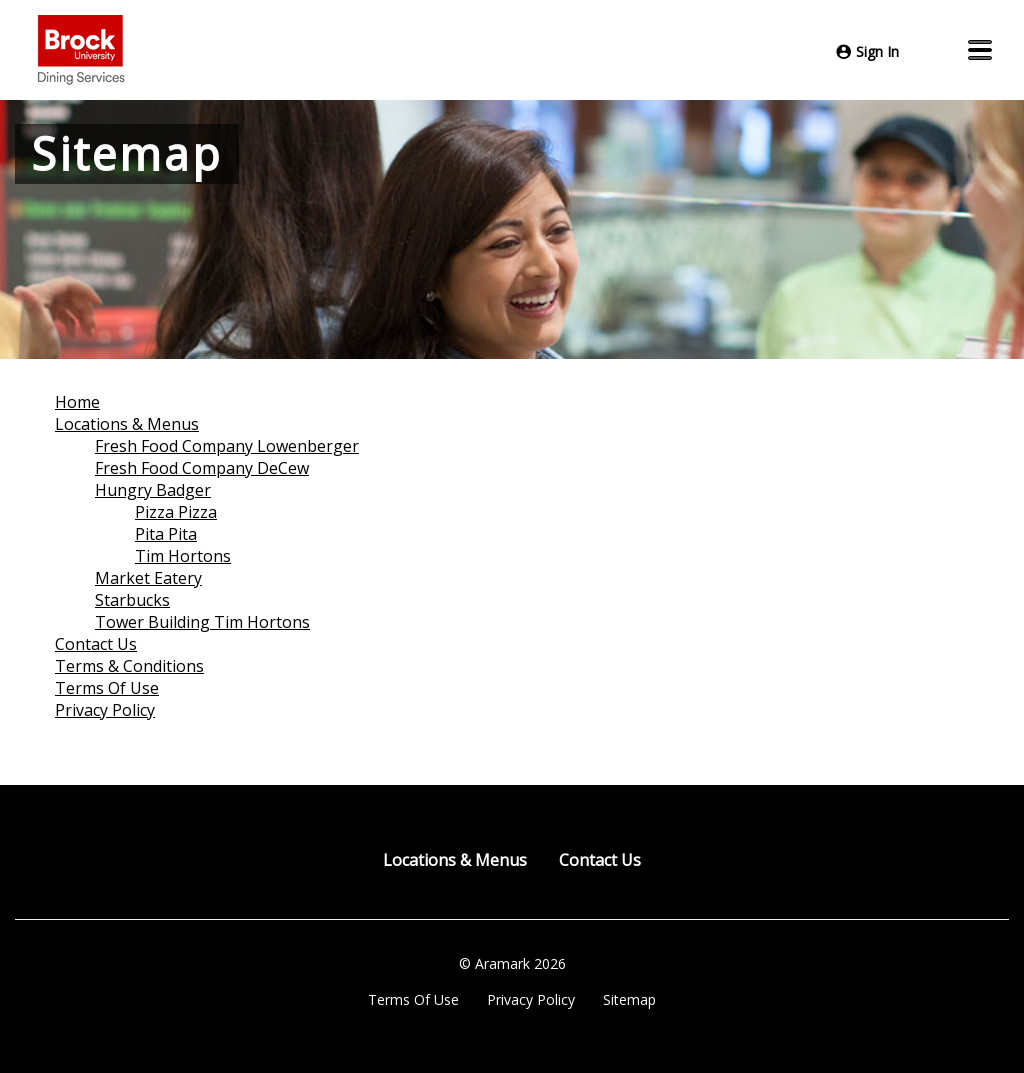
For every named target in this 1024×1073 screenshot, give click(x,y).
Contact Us (96, 644)
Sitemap (629, 999)
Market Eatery (148, 578)
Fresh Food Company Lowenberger (227, 446)
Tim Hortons (183, 556)
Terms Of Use (107, 688)
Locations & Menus (127, 424)
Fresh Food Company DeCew (202, 468)
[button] (980, 50)
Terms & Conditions (129, 666)
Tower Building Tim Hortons (202, 622)
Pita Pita (166, 534)
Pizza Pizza (176, 512)
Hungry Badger (153, 490)
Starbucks (132, 600)
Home (77, 402)
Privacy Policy (105, 710)
